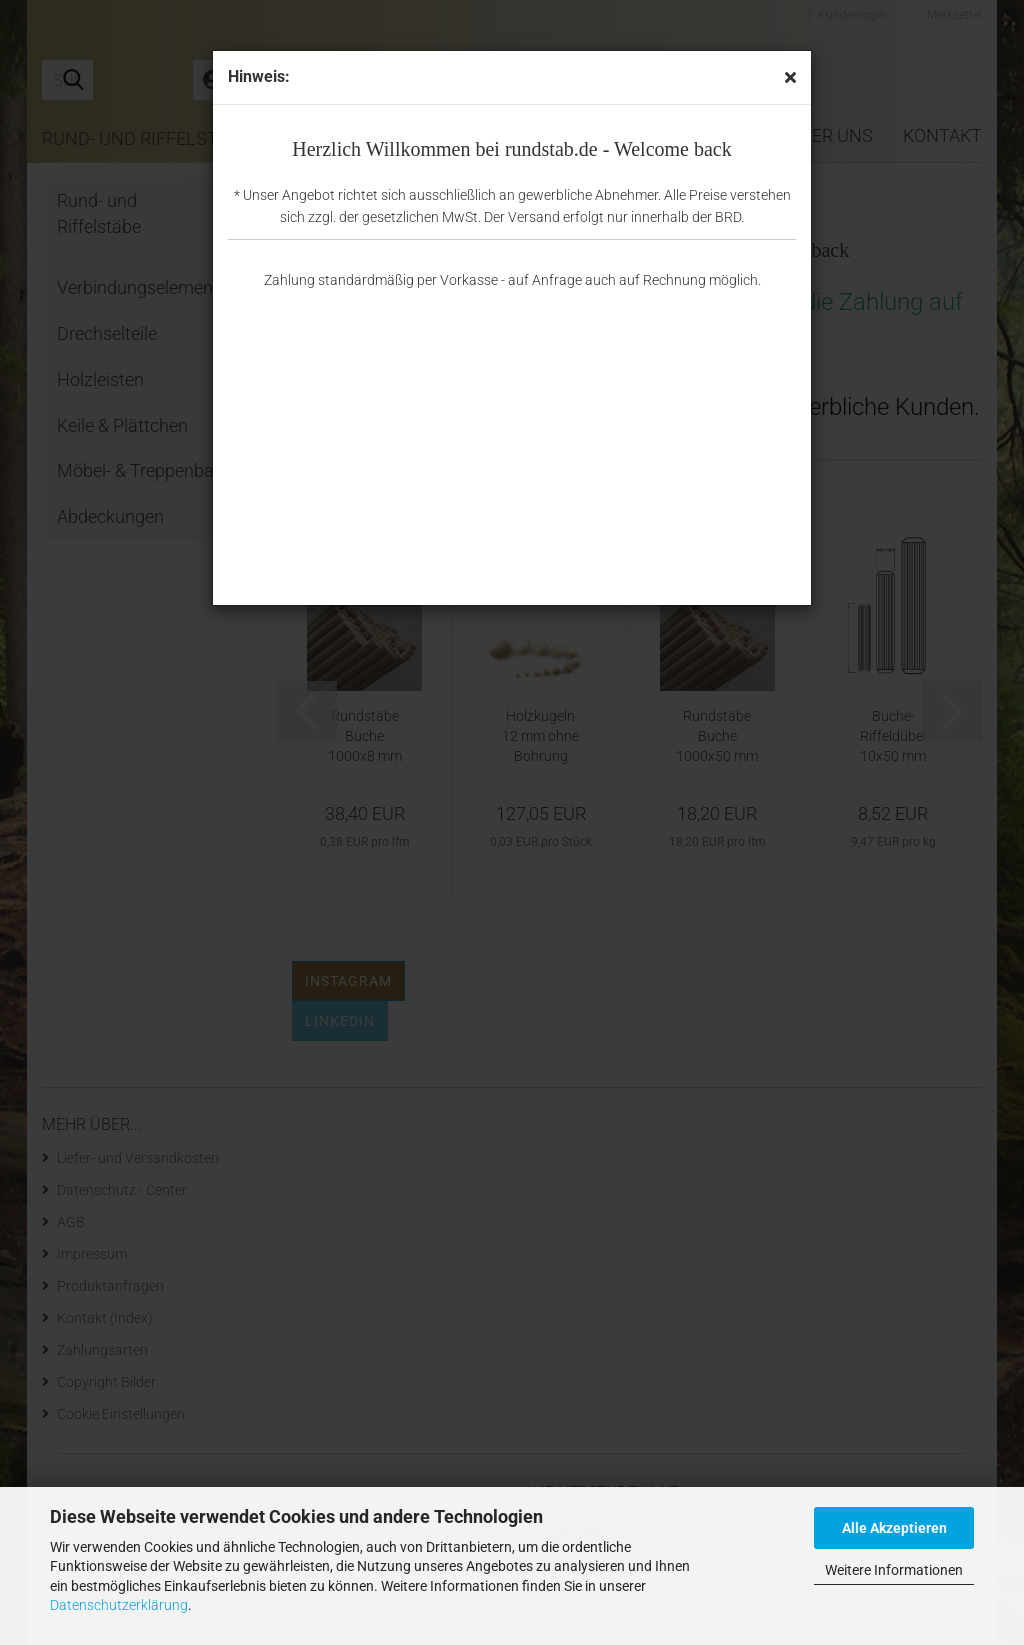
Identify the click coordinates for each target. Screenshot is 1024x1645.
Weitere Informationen (894, 1570)
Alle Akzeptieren (894, 1528)
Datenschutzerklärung (119, 1605)
